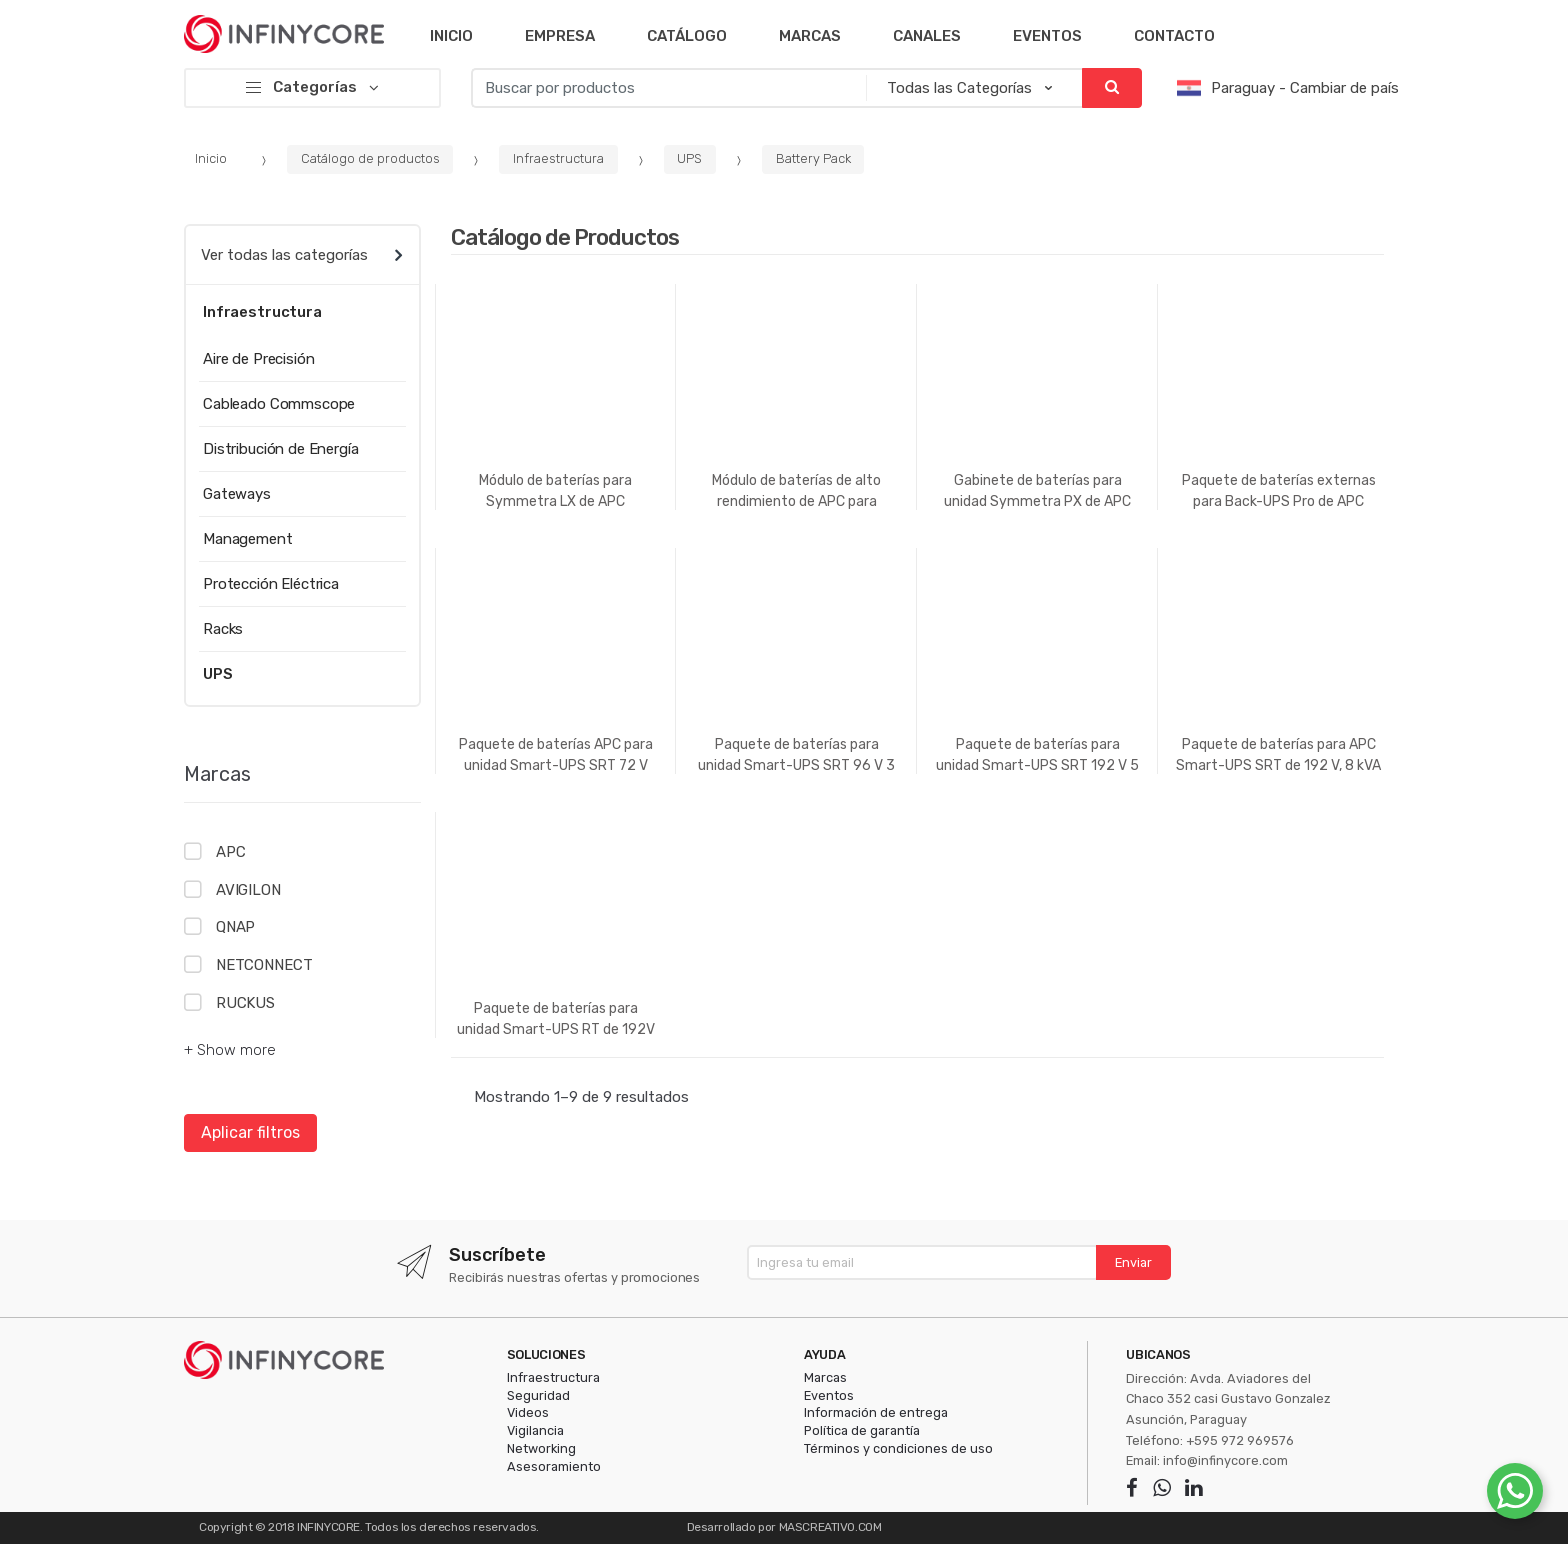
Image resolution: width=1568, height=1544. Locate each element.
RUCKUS (245, 1003)
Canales (927, 36)
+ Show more (230, 1050)
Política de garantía (862, 1430)
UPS (689, 158)
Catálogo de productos (370, 158)
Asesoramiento (554, 1466)
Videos (528, 1412)
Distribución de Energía (281, 449)
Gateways (237, 494)
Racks (223, 629)
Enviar (1133, 1262)
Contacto (1174, 36)
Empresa (560, 36)
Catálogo (687, 36)
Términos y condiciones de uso (898, 1448)
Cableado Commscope (279, 404)
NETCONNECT (264, 965)
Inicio (451, 36)
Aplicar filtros (250, 1132)
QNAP (235, 927)
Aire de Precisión (258, 359)
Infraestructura (558, 158)
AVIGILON (248, 890)
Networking (541, 1448)
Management (248, 539)
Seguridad (538, 1395)
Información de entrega (876, 1412)
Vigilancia (535, 1430)
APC (231, 852)
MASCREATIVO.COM (830, 1527)
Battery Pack (813, 158)
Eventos (1047, 36)
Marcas (810, 36)
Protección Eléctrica (271, 584)
